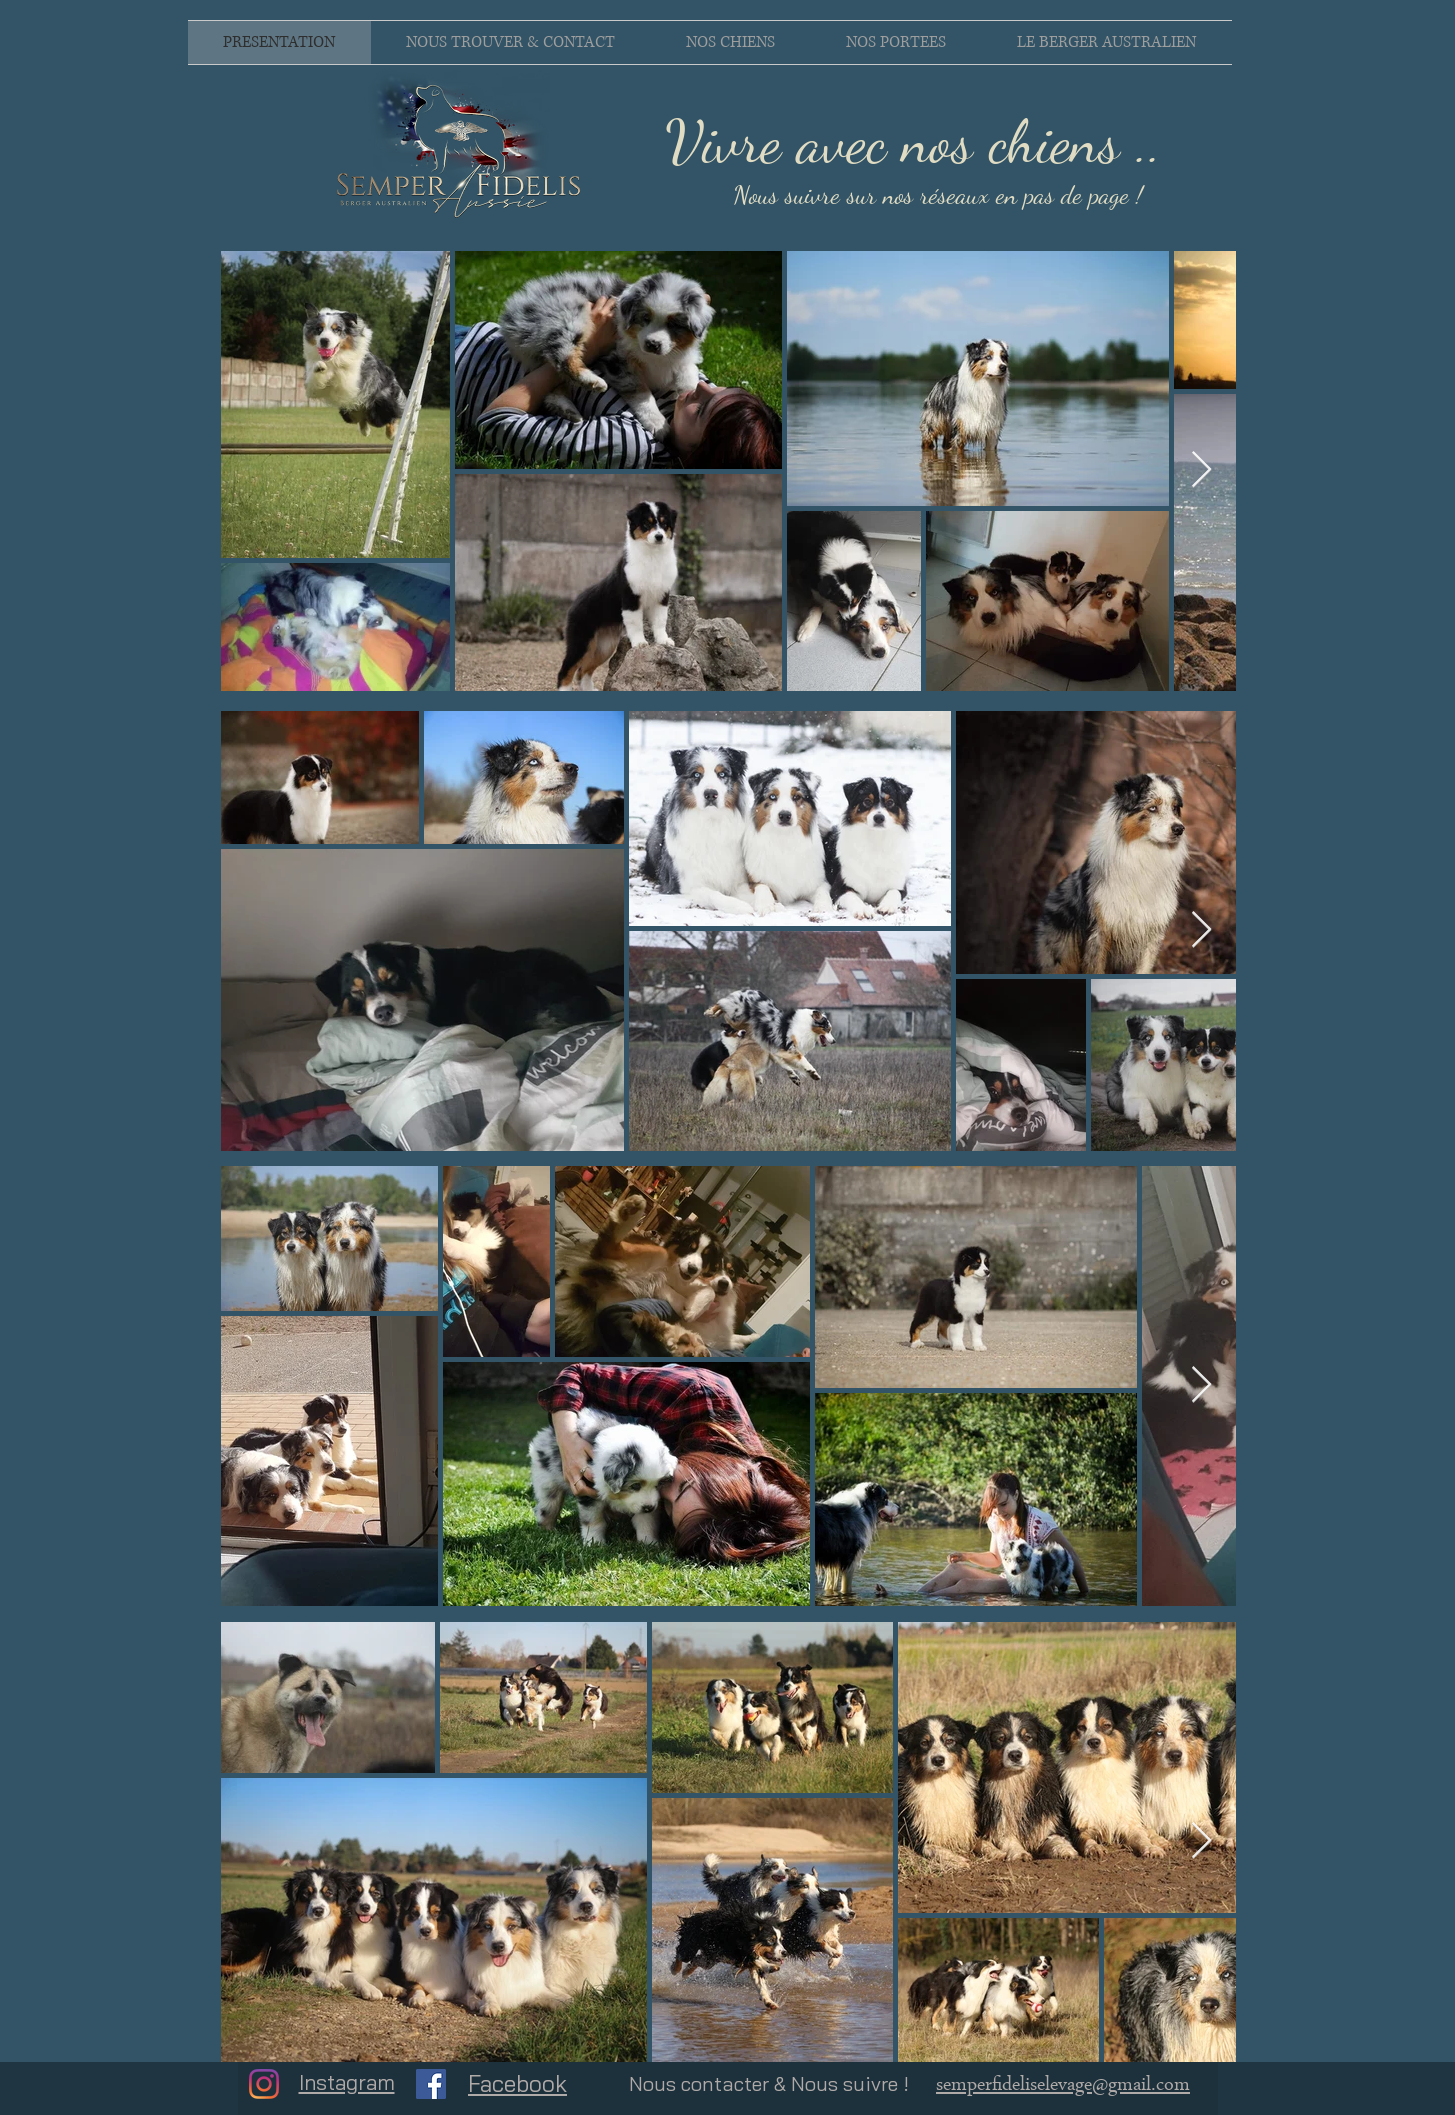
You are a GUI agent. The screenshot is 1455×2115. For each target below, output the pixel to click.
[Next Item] (1201, 470)
